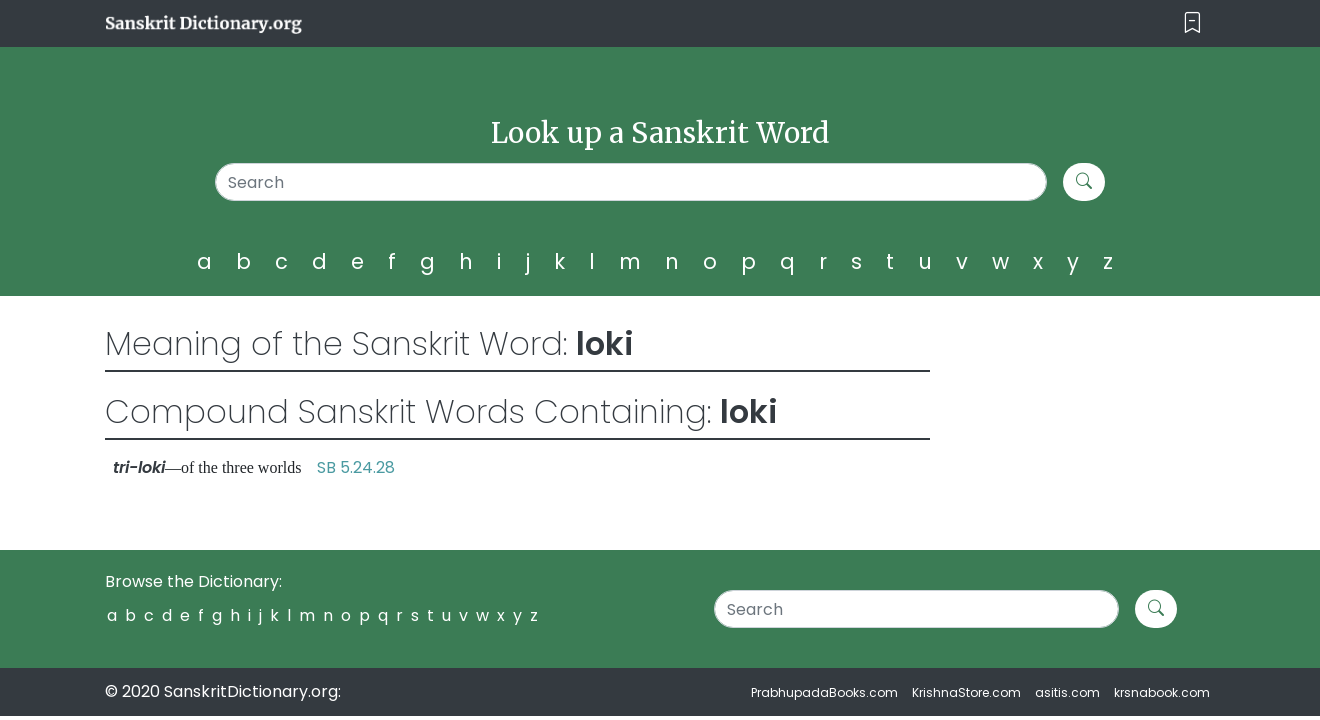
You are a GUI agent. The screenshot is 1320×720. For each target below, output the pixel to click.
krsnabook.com (1162, 692)
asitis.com (1067, 692)
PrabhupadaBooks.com (824, 692)
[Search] (631, 182)
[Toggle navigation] (1192, 23)
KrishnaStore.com (966, 692)
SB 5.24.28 (356, 467)
